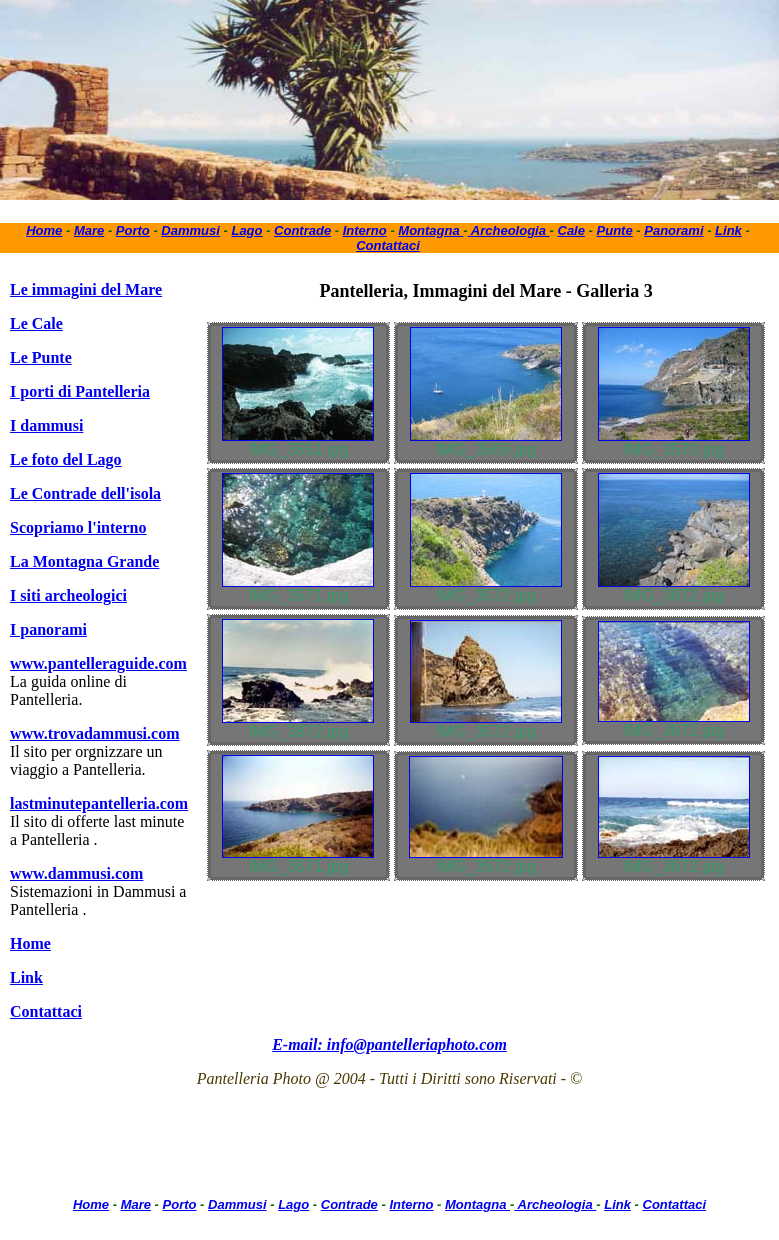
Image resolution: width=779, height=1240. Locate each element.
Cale (571, 230)
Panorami (673, 230)
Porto (133, 230)
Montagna (430, 230)
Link (728, 230)
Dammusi (190, 230)
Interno (365, 230)
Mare (89, 230)
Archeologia (509, 230)
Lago (246, 230)
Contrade (302, 230)
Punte (615, 230)
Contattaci (388, 245)
